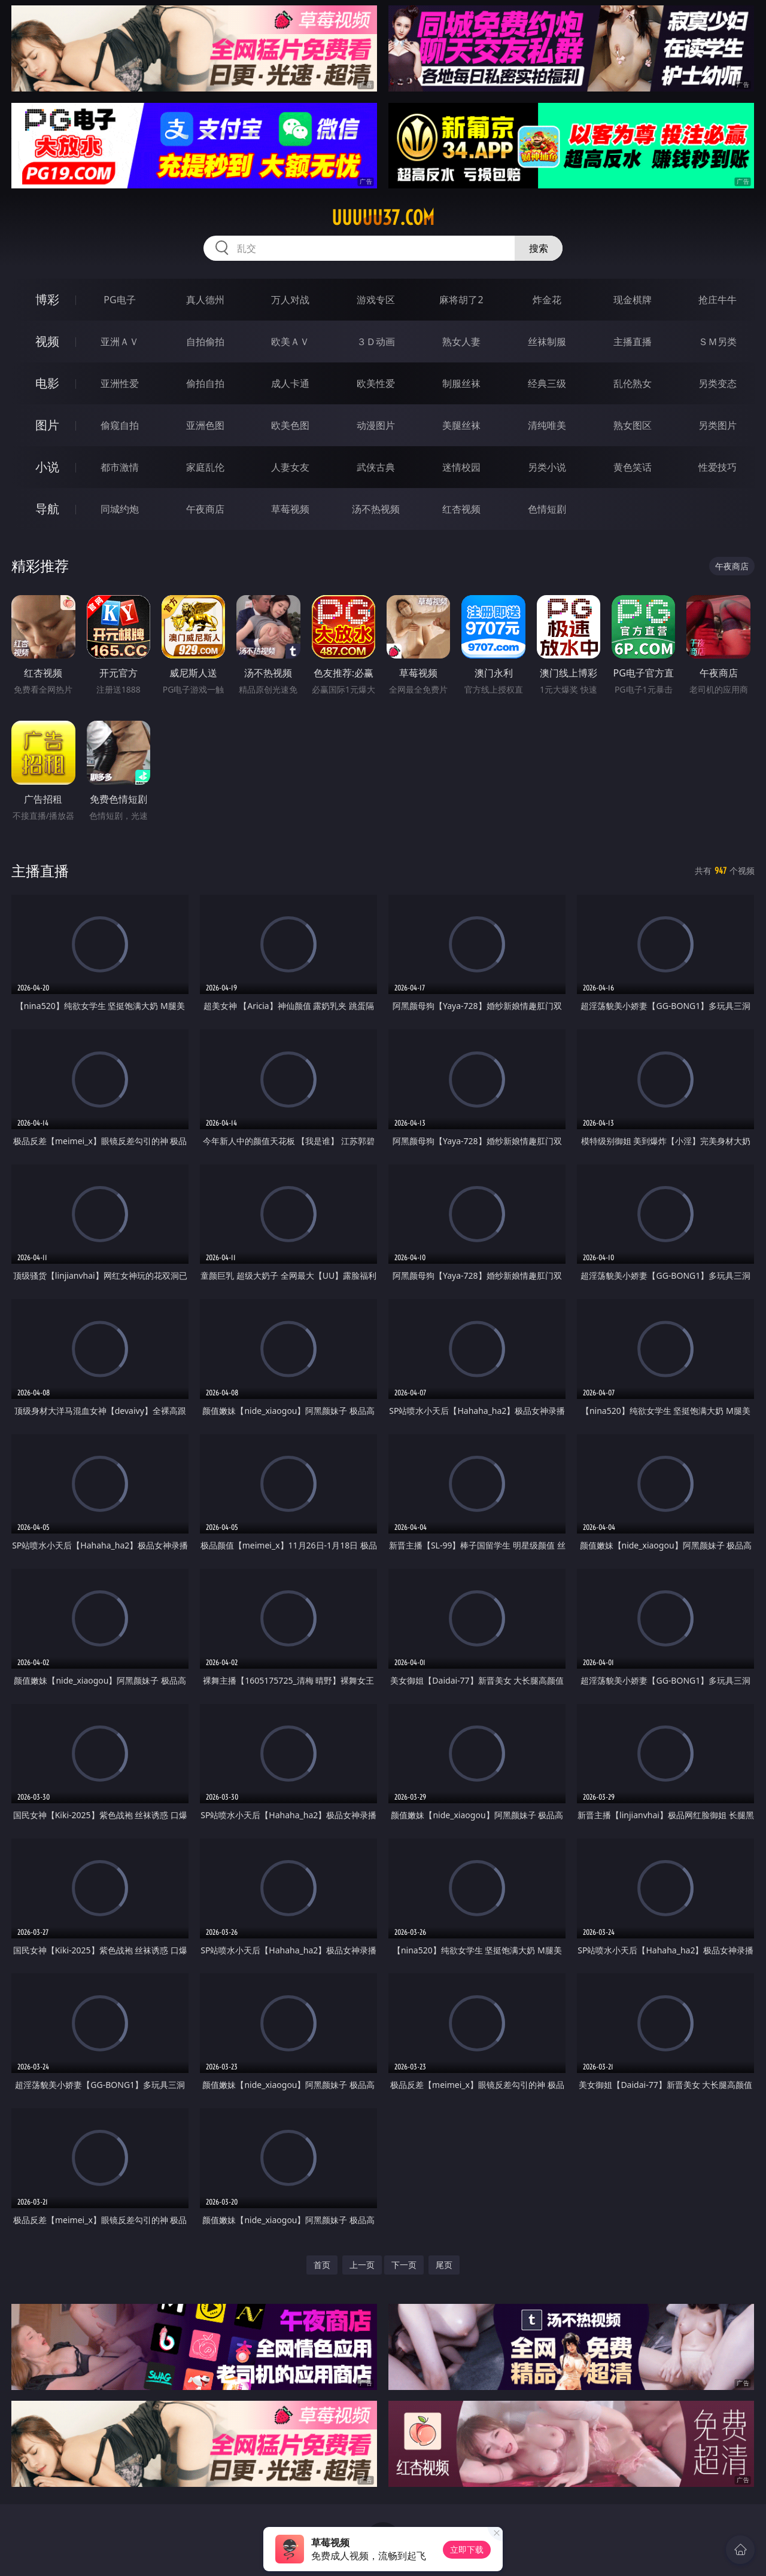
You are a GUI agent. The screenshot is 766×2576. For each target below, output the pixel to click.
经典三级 (547, 383)
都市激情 (120, 467)
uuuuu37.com (383, 218)
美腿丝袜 (461, 425)
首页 (322, 2264)
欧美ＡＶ (290, 341)
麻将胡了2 (461, 299)
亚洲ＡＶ (120, 341)
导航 (47, 509)
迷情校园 (461, 467)
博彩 (47, 299)
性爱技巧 (717, 467)
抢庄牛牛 (717, 299)
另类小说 (547, 467)
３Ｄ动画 (376, 341)
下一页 (404, 2264)
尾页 (444, 2264)
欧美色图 (290, 425)
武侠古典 (376, 467)
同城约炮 (120, 509)
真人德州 (205, 299)
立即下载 (467, 2549)
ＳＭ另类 (717, 341)
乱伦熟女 (632, 383)
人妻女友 (290, 467)
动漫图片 (376, 425)
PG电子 (119, 299)
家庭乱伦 (205, 467)
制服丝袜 (461, 383)
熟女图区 (632, 425)
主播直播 (632, 341)
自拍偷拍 (205, 341)
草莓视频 (290, 509)
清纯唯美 (547, 425)
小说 (47, 467)
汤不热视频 (376, 509)
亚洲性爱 (120, 383)
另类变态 (717, 383)
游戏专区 (376, 299)
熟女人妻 (461, 341)
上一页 (362, 2264)
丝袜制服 (547, 341)
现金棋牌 (632, 299)
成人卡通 (290, 383)
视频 (47, 341)
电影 (47, 383)
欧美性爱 (376, 383)
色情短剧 (547, 509)
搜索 (538, 248)
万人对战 (290, 299)
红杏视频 (461, 509)
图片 (47, 425)
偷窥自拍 (120, 425)
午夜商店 (205, 509)
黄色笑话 (632, 467)
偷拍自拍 (205, 383)
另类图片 (717, 425)
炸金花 (547, 299)
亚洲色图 (205, 425)
